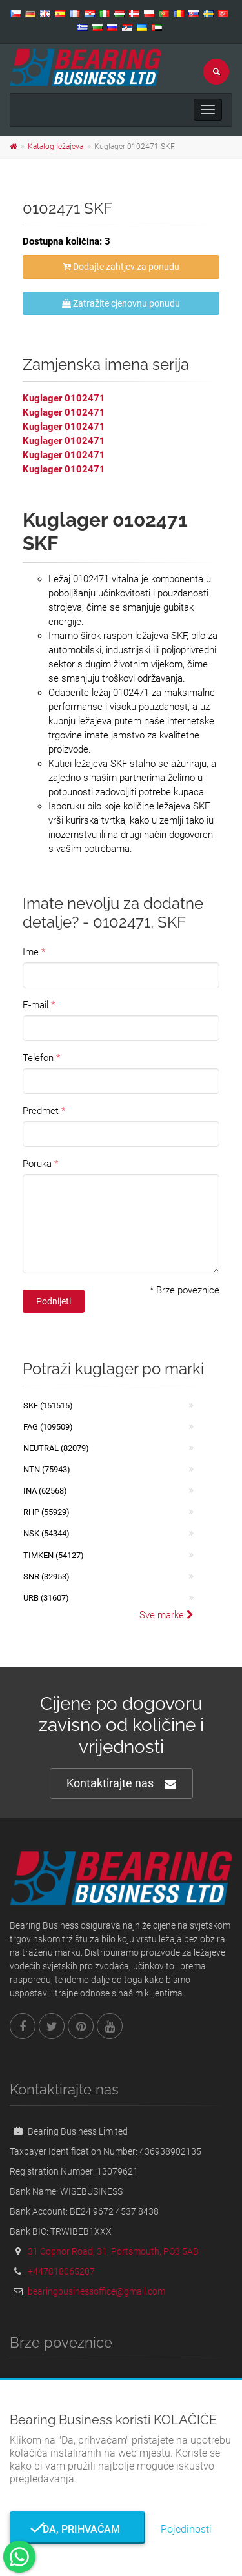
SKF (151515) (48, 1405)
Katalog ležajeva (55, 146)
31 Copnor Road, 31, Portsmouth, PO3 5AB (113, 2251)
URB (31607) (46, 1598)
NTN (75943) (46, 1469)
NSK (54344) (46, 1533)
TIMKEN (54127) (53, 1555)
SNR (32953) (46, 1576)
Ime (31, 952)
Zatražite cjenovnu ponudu (121, 303)
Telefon (38, 1058)
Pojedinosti (186, 2529)
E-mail (35, 1005)
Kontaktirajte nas (121, 1784)
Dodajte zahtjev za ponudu (121, 266)
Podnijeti (53, 1301)
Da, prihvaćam (77, 2529)
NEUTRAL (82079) (56, 1448)
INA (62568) (45, 1491)
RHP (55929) (46, 1512)
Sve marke (166, 1615)
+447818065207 (61, 2271)
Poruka (37, 1164)
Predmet (41, 1111)
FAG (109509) (48, 1427)
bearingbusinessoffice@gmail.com (96, 2291)
